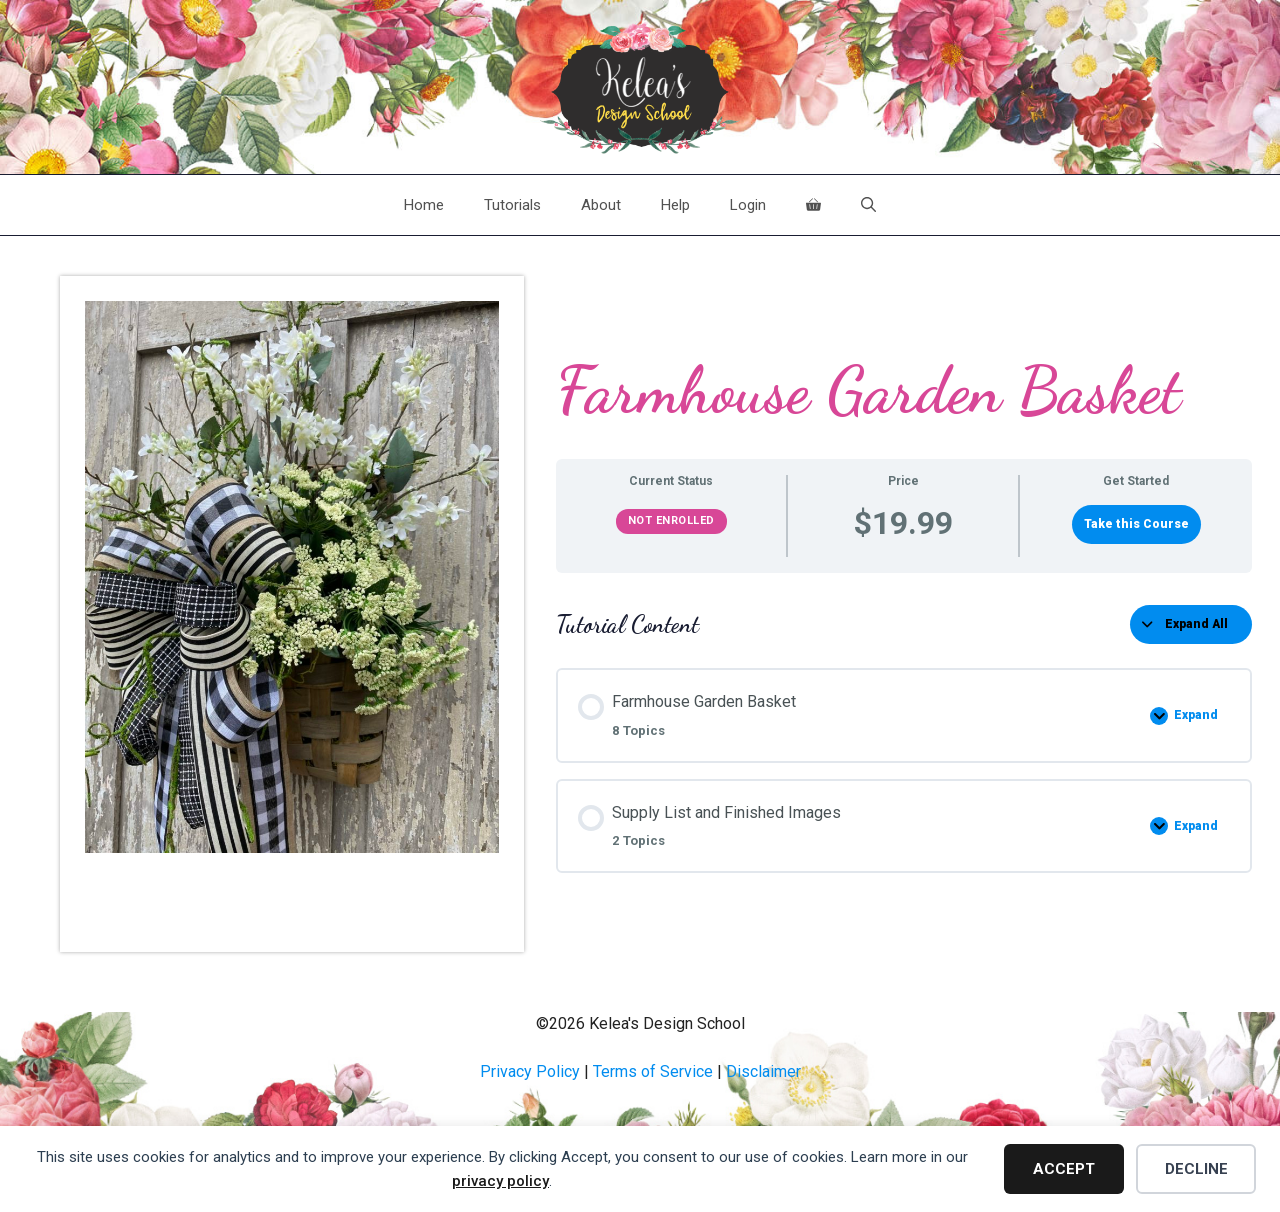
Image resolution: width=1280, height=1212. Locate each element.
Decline (1196, 1169)
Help (675, 205)
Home (424, 205)
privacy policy (500, 1181)
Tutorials (512, 205)
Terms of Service (653, 1071)
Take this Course (1136, 524)
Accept (1064, 1169)
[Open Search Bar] (868, 205)
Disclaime (761, 1071)
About (601, 205)
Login (748, 205)
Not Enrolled (671, 520)
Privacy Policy (530, 1071)
